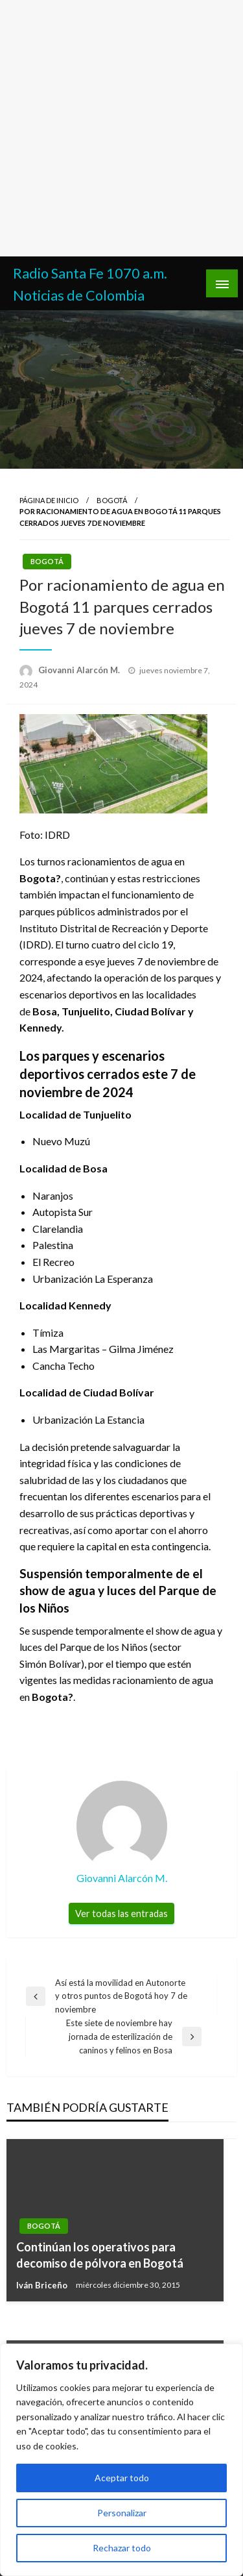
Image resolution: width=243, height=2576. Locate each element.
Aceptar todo (122, 2477)
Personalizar (121, 2512)
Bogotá (112, 500)
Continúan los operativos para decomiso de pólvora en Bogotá (99, 2255)
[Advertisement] (121, 128)
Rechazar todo (122, 2547)
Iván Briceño (42, 2285)
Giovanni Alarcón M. (80, 670)
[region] (121, 2460)
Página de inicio (48, 500)
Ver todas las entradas (121, 1913)
